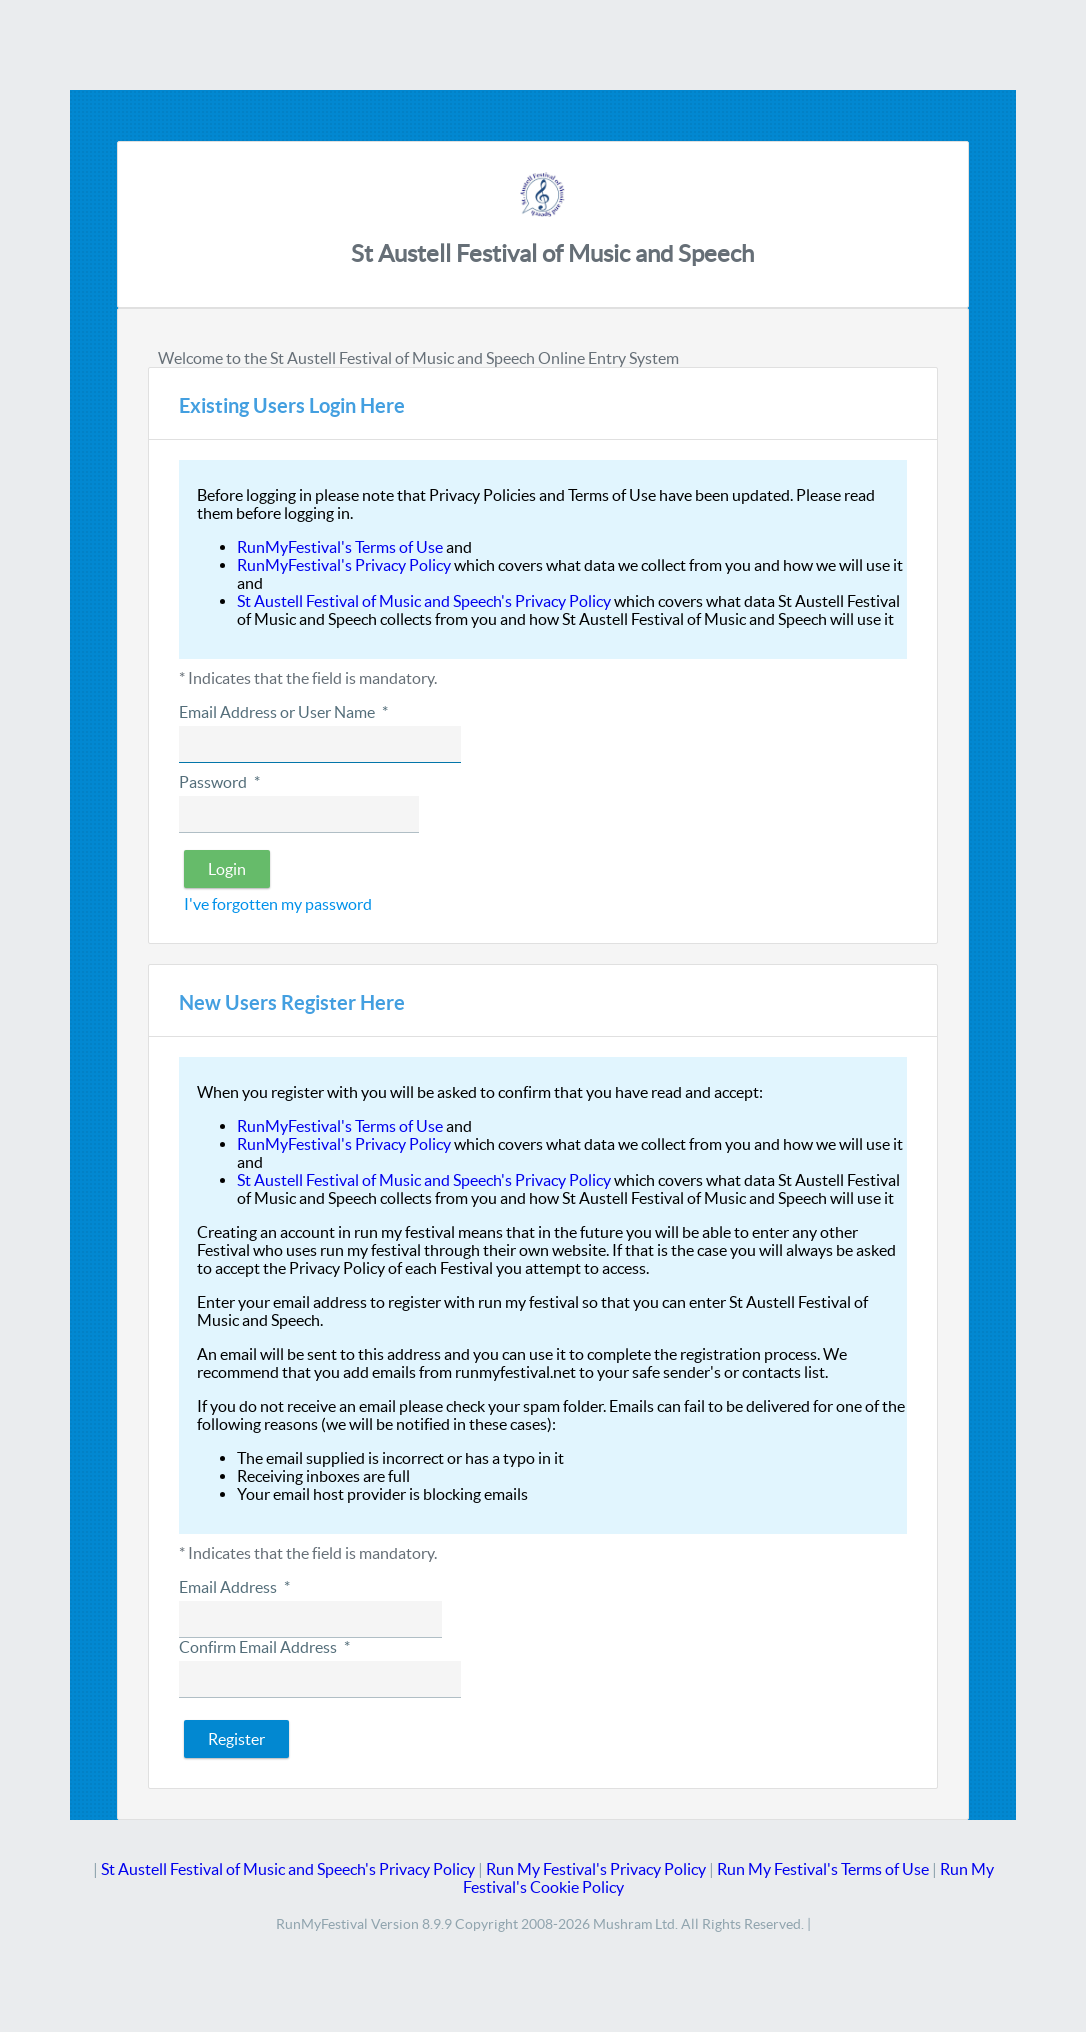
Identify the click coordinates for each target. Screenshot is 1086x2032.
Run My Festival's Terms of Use (823, 1869)
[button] (227, 869)
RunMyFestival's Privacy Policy (344, 565)
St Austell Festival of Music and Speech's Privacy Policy (424, 601)
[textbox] (320, 744)
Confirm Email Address (264, 1647)
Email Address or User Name (283, 712)
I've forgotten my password (278, 904)
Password (219, 782)
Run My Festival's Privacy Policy (596, 1869)
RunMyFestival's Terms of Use (340, 547)
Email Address (234, 1587)
